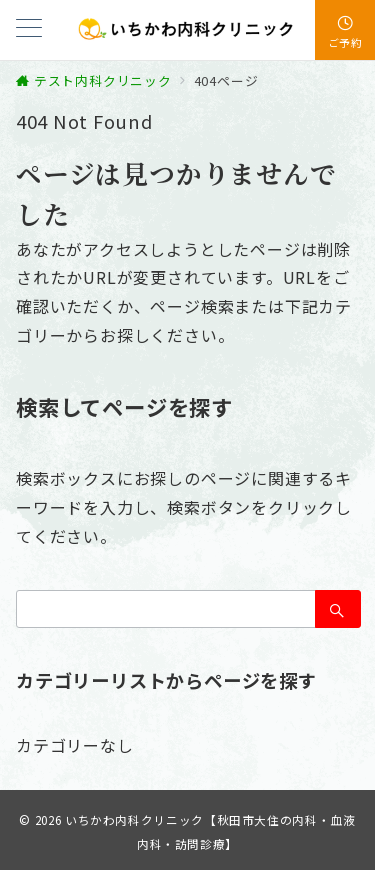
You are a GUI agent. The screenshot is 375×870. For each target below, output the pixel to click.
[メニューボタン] (29, 29)
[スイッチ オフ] (345, 30)
